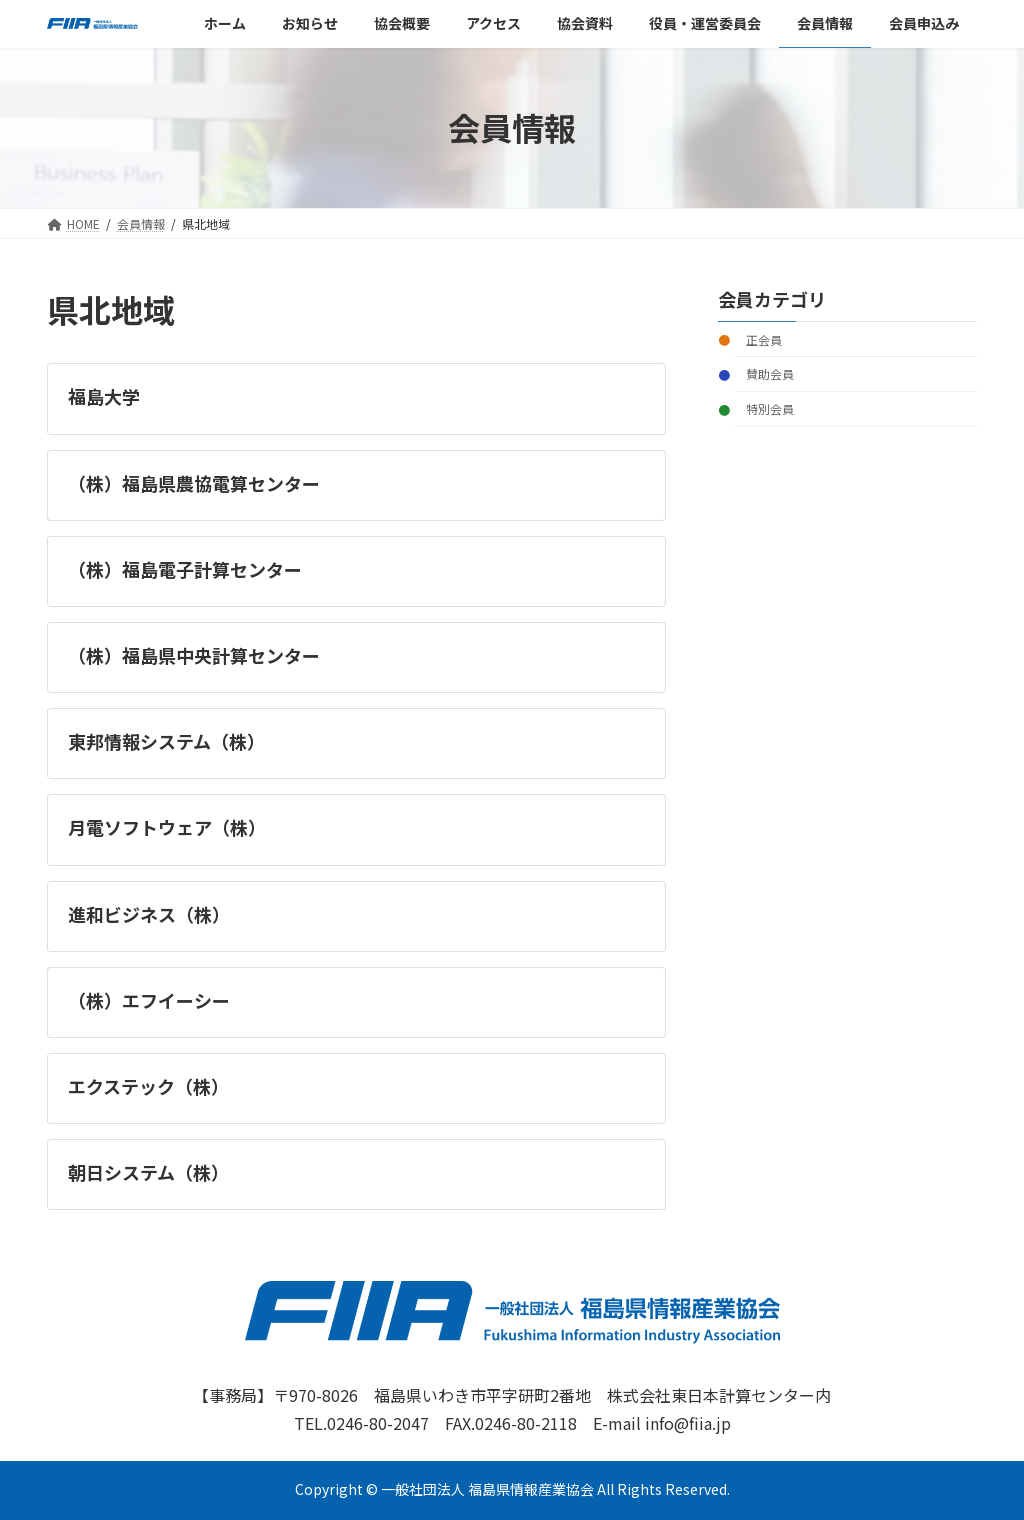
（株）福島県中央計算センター (194, 655)
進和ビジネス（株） (149, 914)
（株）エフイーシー (149, 1000)
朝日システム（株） (148, 1172)
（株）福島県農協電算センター (194, 483)
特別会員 (770, 408)
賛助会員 (770, 373)
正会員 (764, 338)
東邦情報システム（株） (166, 741)
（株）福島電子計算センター (185, 569)
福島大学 (104, 396)
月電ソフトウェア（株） (167, 827)
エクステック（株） (148, 1086)
